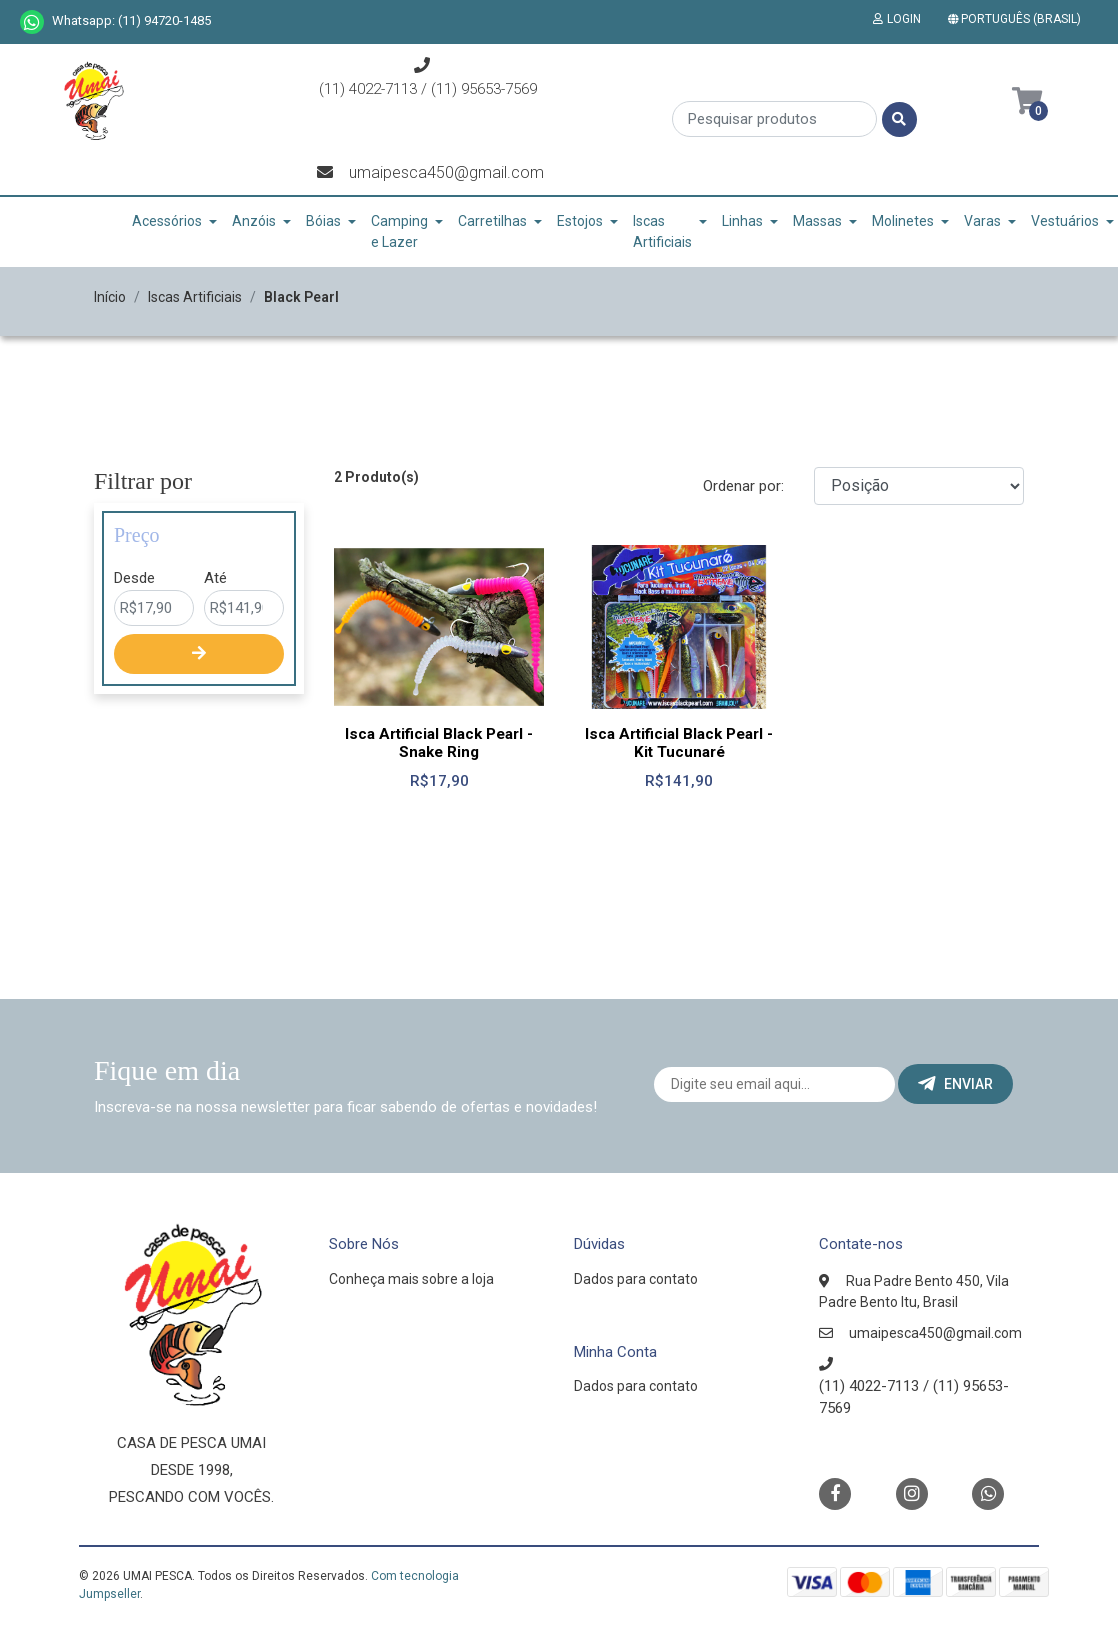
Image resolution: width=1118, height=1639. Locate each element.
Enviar (955, 1084)
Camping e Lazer (399, 231)
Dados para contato (636, 1279)
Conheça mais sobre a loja (411, 1279)
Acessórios (167, 221)
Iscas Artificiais (662, 231)
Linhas (742, 221)
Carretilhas (492, 221)
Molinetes (903, 221)
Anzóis (254, 221)
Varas (982, 221)
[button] (1018, 19)
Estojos (580, 221)
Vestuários (1065, 221)
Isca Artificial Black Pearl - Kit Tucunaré (679, 743)
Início (110, 297)
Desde (134, 578)
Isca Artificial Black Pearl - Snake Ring (439, 743)
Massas (817, 221)
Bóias (323, 221)
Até (215, 578)
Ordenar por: (743, 486)
